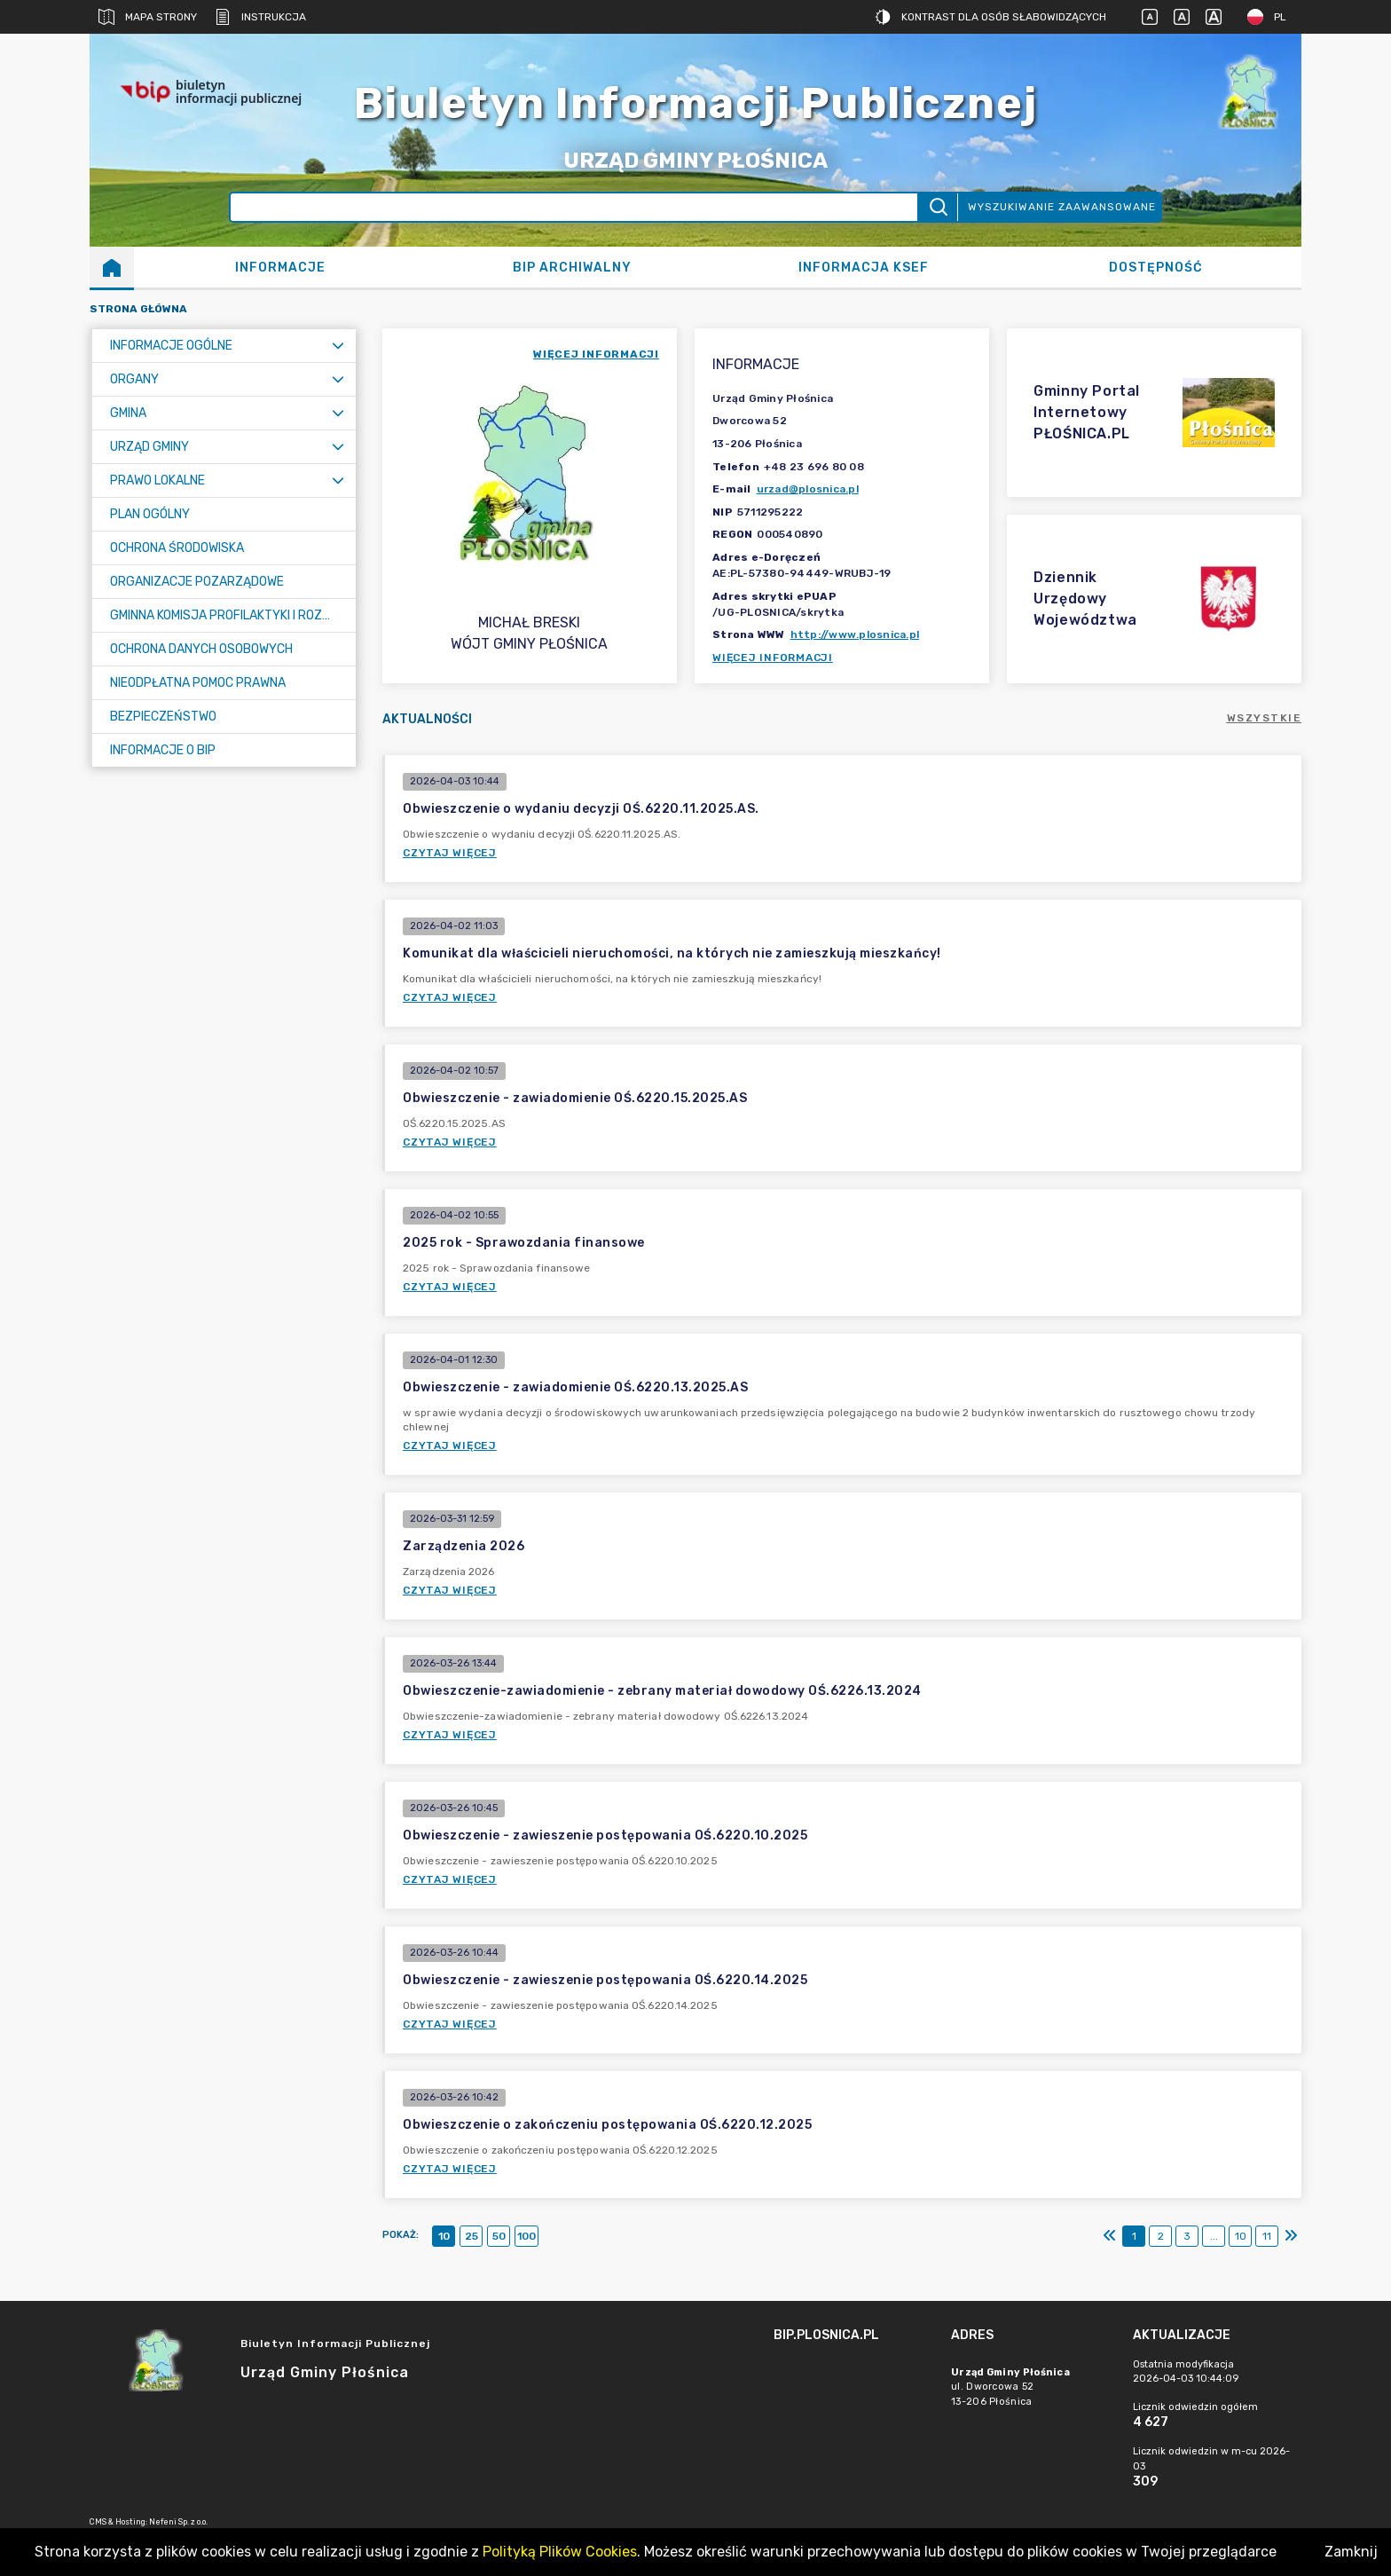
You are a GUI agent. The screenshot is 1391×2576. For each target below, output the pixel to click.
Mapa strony (147, 17)
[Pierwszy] (1110, 2236)
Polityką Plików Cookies (560, 2551)
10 (444, 2236)
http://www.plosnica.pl (855, 634)
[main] (853, 2384)
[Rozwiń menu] (338, 345)
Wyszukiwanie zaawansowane (1062, 207)
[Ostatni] (1291, 2236)
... (1214, 2236)
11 (1266, 2236)
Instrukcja (260, 17)
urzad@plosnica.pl (808, 489)
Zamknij (1351, 2551)
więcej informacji (596, 354)
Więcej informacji (772, 657)
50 (499, 2236)
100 (526, 2236)
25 (471, 2236)
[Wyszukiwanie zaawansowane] (574, 207)
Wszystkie (1264, 718)
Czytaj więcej (450, 853)
